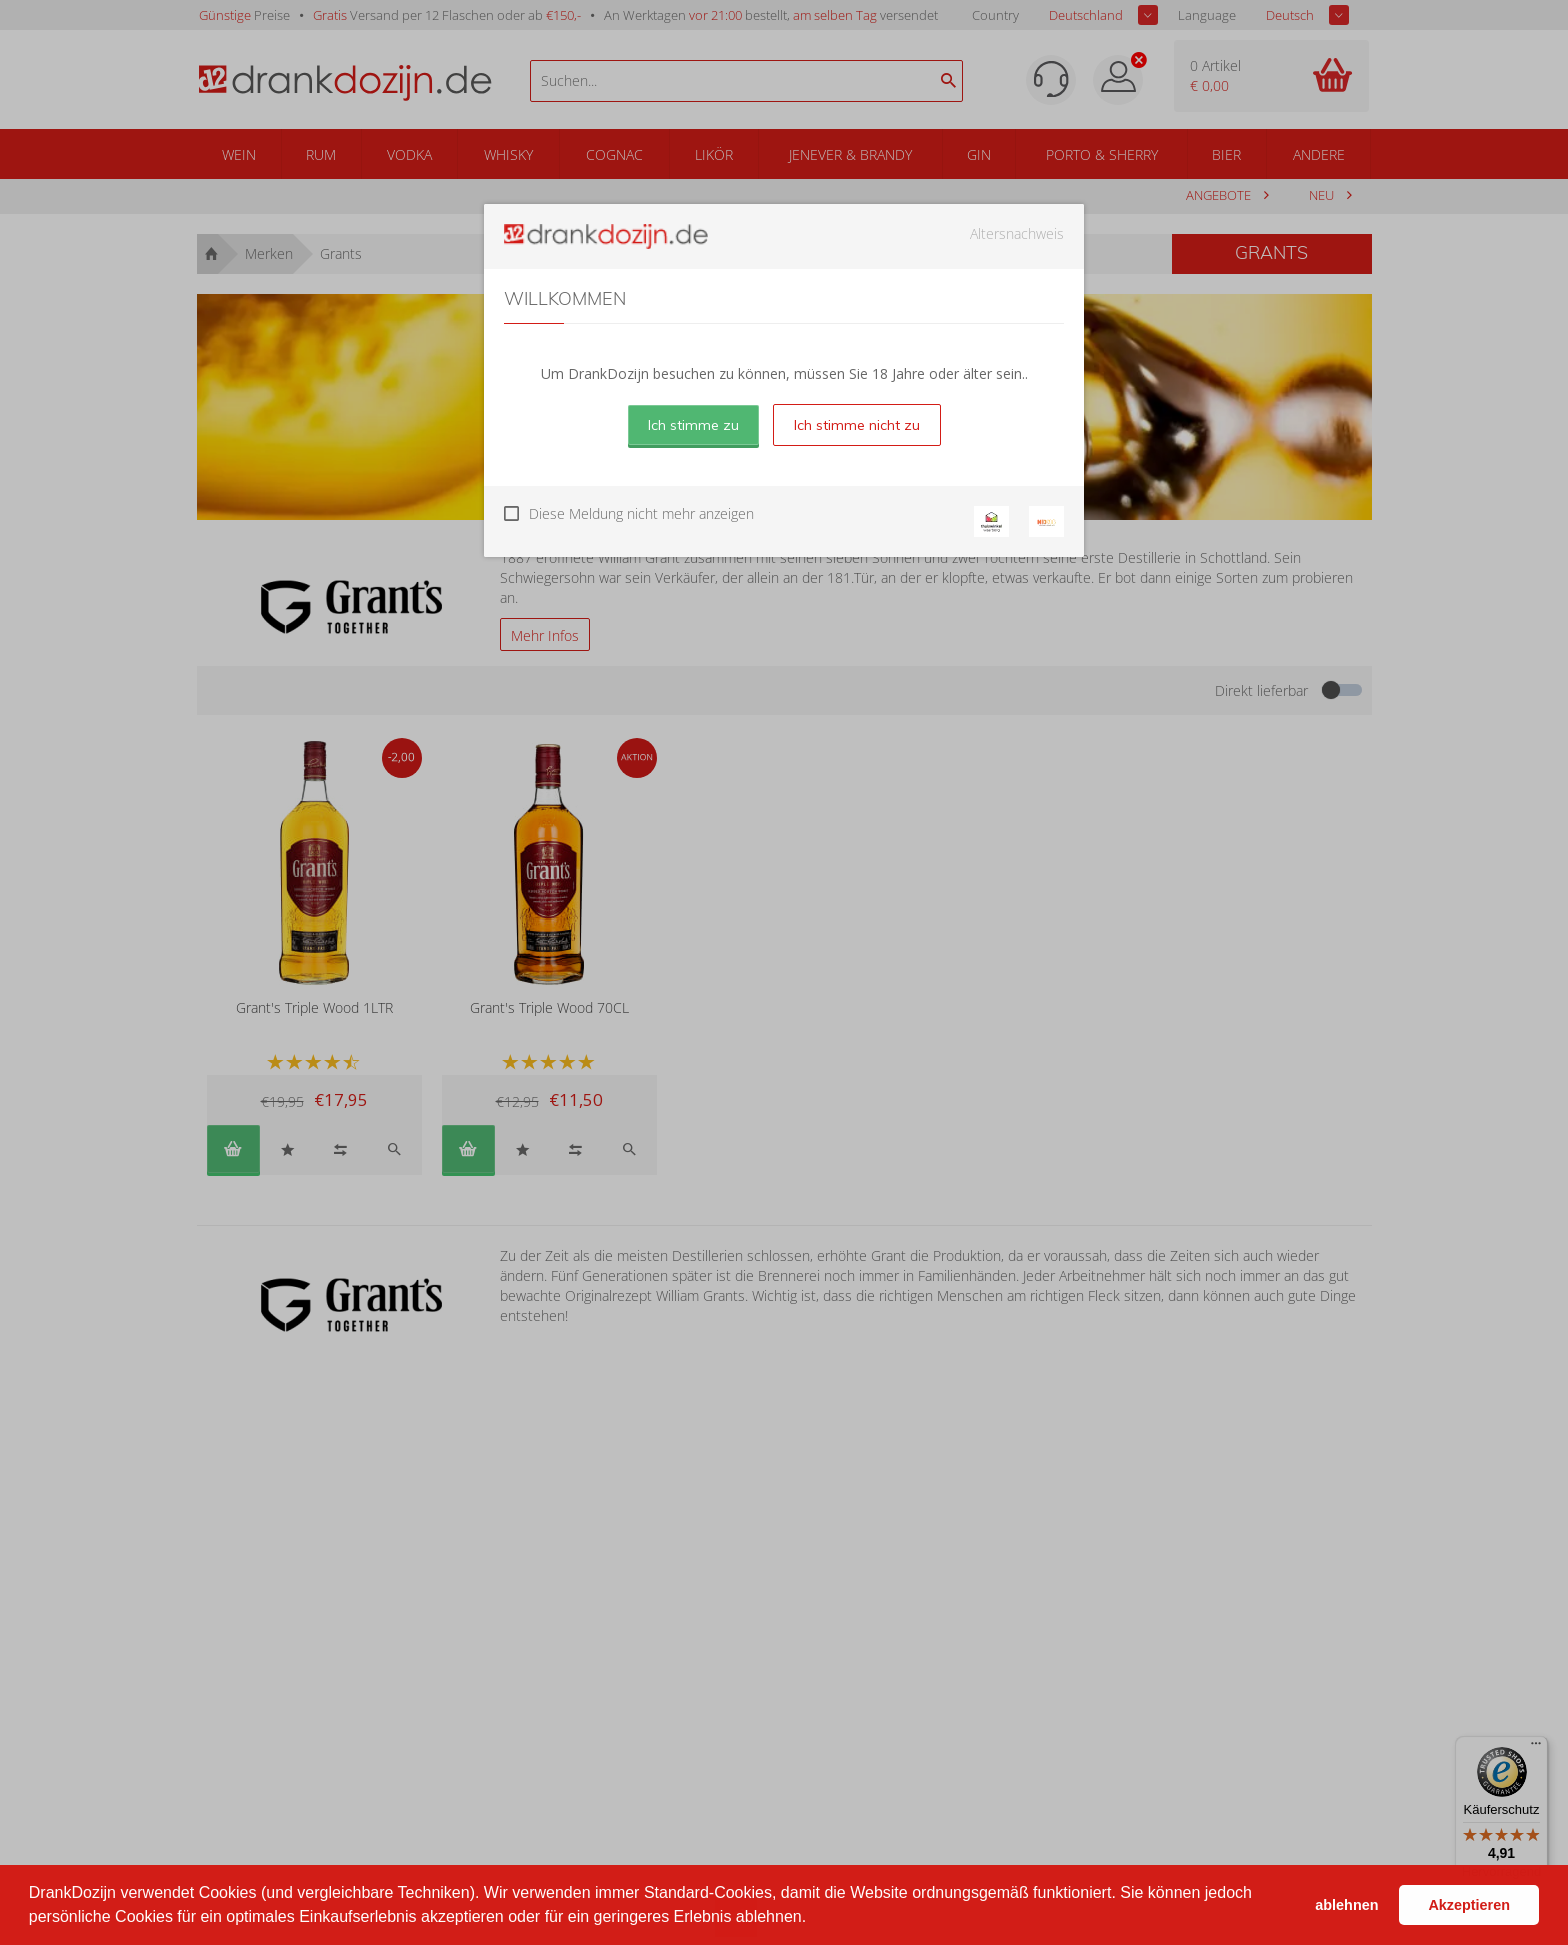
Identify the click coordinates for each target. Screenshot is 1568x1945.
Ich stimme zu (693, 425)
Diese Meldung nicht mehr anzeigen (641, 513)
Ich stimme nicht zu (857, 425)
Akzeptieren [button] (1469, 1905)
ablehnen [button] (1346, 1905)
